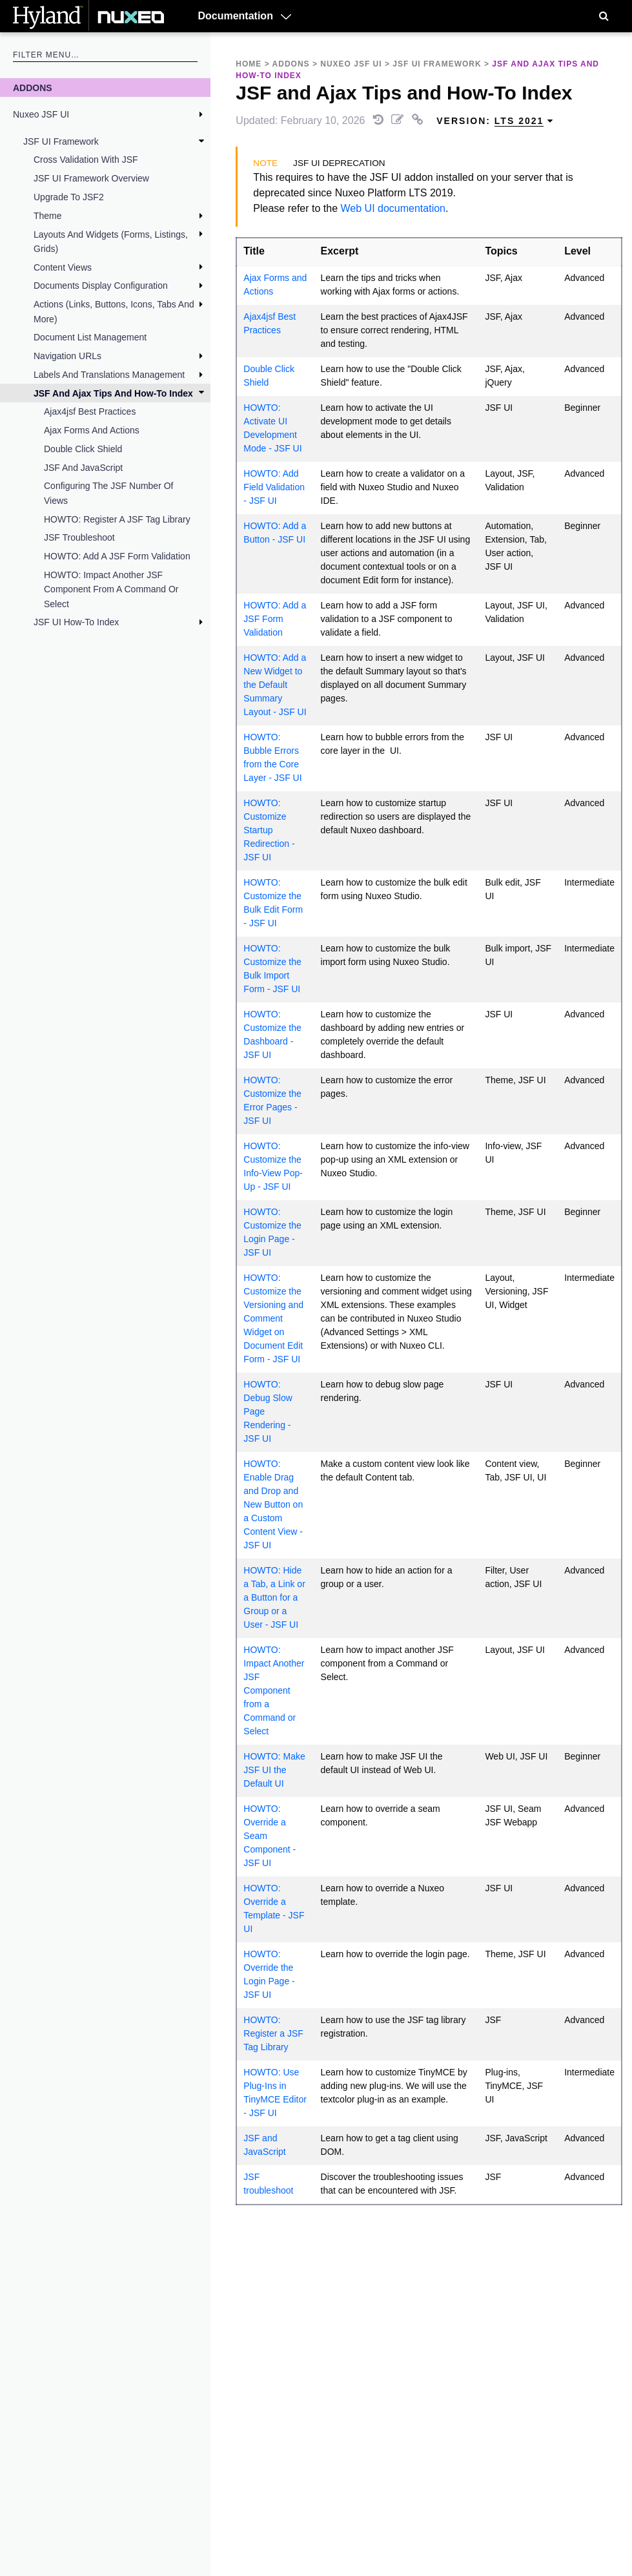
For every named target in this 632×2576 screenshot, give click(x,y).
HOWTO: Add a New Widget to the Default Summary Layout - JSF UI (274, 684)
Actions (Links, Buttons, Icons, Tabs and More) (114, 311)
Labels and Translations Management (109, 374)
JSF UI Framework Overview (91, 178)
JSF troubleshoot (79, 537)
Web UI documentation (393, 208)
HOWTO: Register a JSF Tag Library (117, 519)
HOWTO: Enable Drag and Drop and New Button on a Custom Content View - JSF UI (273, 1504)
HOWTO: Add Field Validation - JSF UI (274, 487)
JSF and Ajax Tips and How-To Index (113, 393)
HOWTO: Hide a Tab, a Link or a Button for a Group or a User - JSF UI (274, 1597)
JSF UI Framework (61, 141)
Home (248, 63)
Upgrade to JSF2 (69, 197)
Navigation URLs (67, 356)
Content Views (63, 267)
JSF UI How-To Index (76, 622)
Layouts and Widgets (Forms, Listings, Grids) (111, 241)
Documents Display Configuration (101, 285)
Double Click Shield (83, 449)
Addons (32, 88)
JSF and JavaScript (83, 467)
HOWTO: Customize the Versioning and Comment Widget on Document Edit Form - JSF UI (273, 1318)
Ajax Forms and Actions (91, 430)
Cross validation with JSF (86, 159)
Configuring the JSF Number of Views (109, 493)
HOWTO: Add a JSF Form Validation (117, 556)
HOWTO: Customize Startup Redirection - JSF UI (268, 830)
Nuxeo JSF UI (41, 114)
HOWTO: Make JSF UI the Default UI (274, 1770)
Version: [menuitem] (495, 121)
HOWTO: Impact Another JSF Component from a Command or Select (111, 589)
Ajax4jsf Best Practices (90, 411)
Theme (48, 216)
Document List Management (90, 337)
